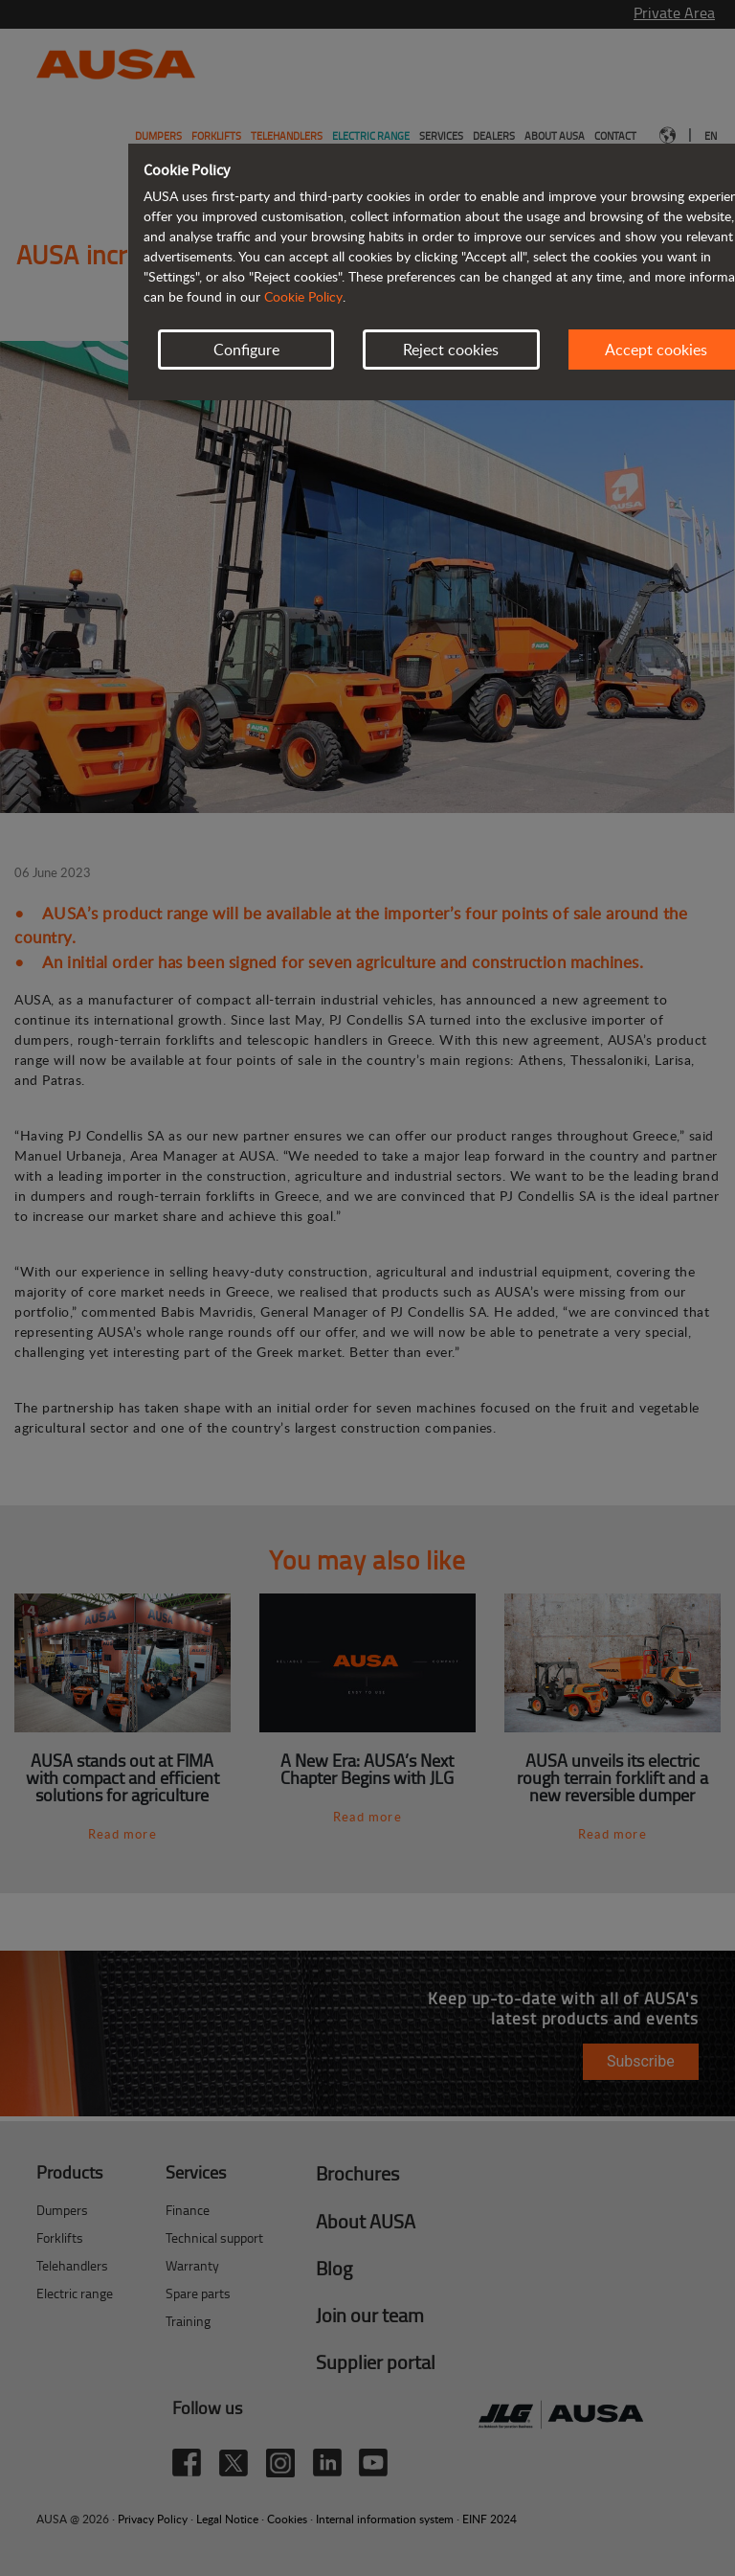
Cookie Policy (303, 296)
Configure (246, 349)
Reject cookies (451, 349)
